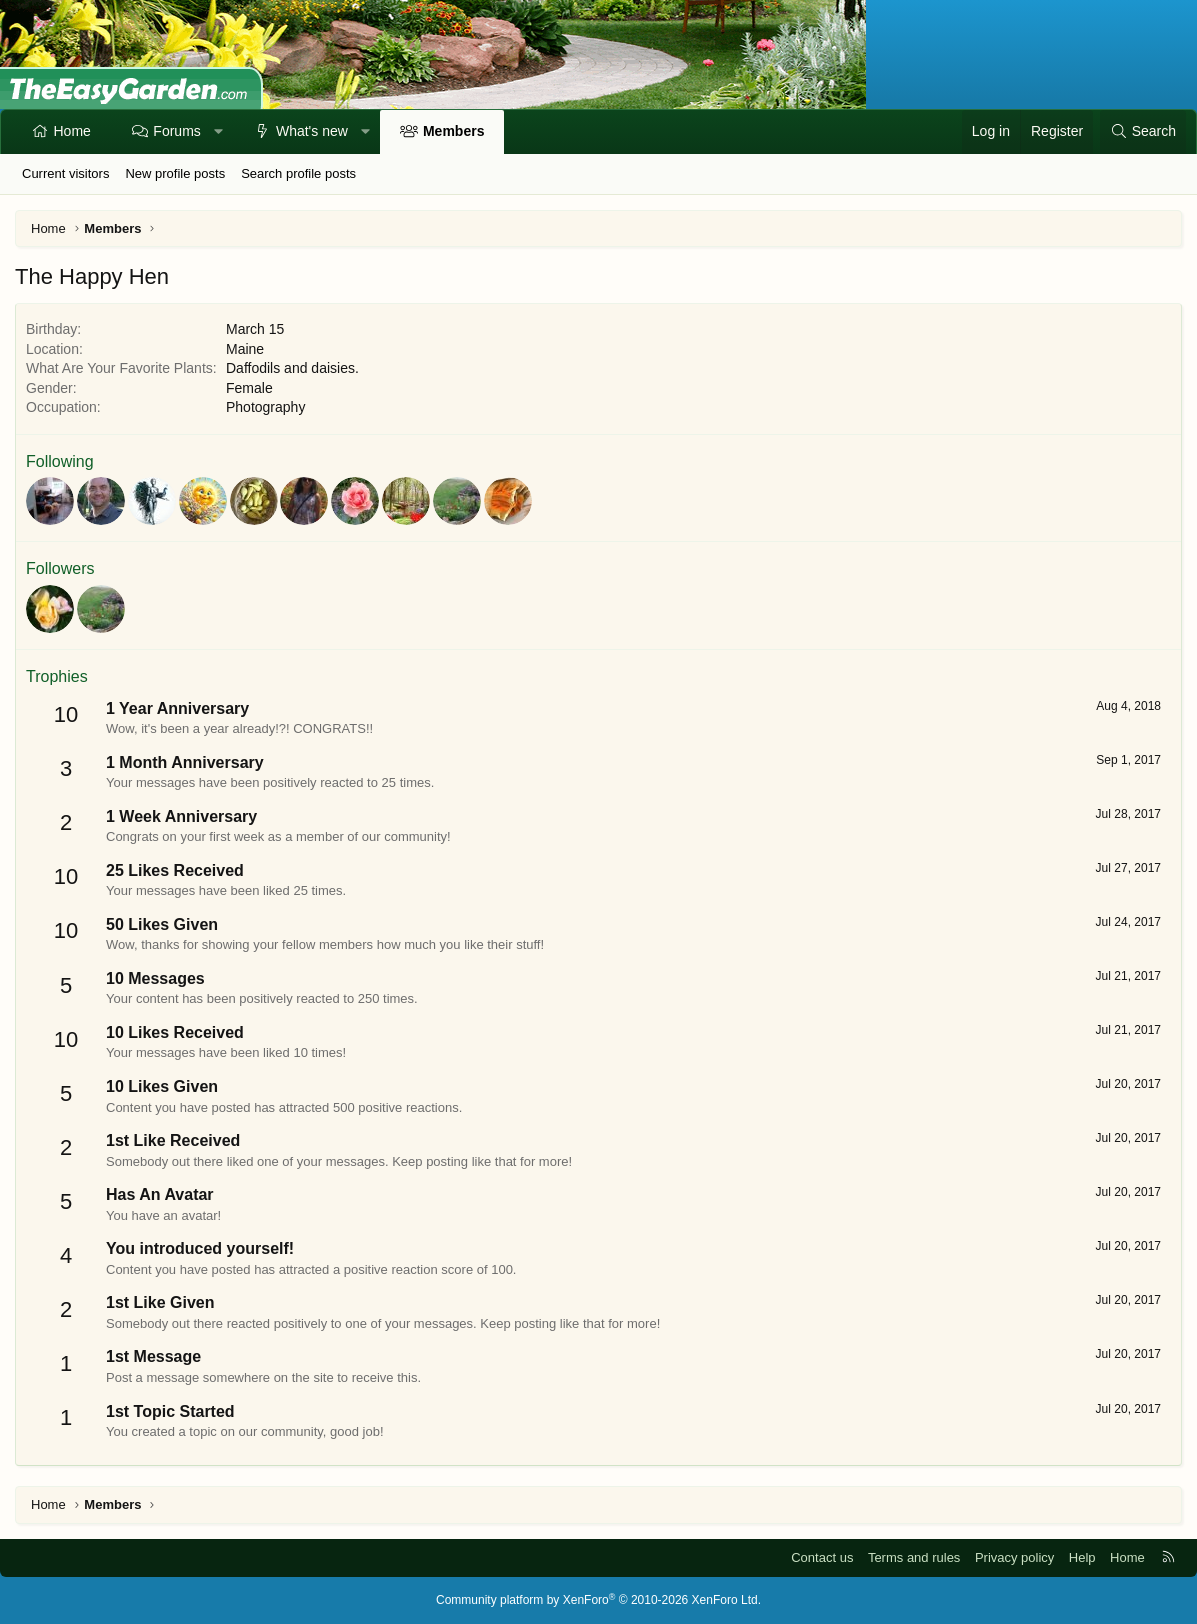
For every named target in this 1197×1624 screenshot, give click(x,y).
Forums (176, 131)
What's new (312, 131)
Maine (245, 349)
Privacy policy (1014, 1557)
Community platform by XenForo (598, 1600)
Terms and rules (914, 1557)
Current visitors (65, 173)
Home (72, 131)
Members (453, 131)
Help (1082, 1557)
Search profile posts (298, 173)
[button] (218, 132)
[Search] (1143, 132)
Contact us (822, 1557)
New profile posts (175, 173)
